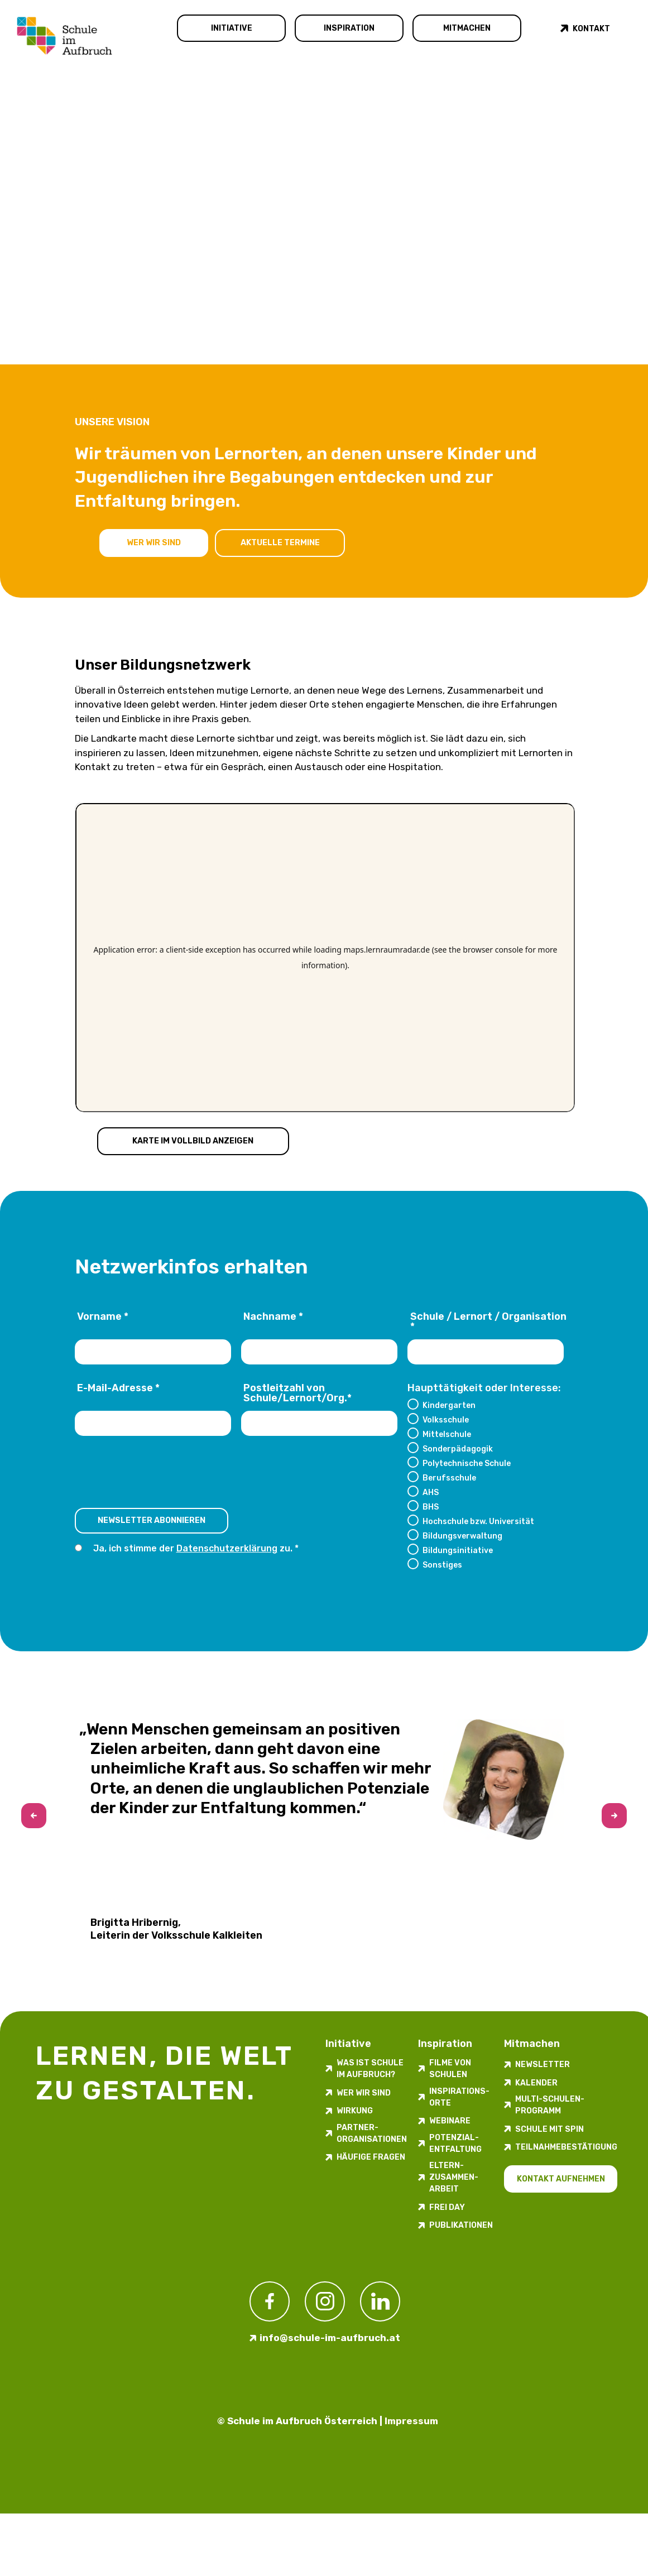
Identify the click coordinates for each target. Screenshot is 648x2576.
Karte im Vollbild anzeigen (194, 1140)
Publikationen (461, 2225)
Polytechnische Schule (467, 1463)
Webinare (450, 2121)
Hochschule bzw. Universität (478, 1521)
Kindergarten (449, 1405)
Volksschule (446, 1419)
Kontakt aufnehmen (561, 2179)
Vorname (102, 1317)
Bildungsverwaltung (462, 1535)
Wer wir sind (154, 542)
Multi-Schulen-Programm (549, 2105)
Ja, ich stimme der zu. (194, 1549)
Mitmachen (467, 28)
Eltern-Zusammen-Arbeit (453, 2177)
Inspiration (349, 28)
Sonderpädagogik (458, 1448)
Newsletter (542, 2064)
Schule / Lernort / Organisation (488, 1322)
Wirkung (355, 2111)
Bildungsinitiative (458, 1550)
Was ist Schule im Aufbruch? (370, 2068)
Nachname (273, 1317)
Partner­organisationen (372, 2133)
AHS (431, 1492)
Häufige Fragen (371, 2157)
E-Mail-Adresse (118, 1388)
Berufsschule (449, 1477)
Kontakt (591, 28)
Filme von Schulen (450, 2068)
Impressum (411, 2420)
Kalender (536, 2083)
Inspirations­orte (459, 2097)
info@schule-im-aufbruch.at (330, 2337)
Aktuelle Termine (282, 542)
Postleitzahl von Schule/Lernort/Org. (297, 1393)
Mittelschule (447, 1434)
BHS (431, 1506)
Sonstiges (442, 1564)
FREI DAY (447, 2207)
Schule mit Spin (549, 2129)
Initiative (231, 28)
